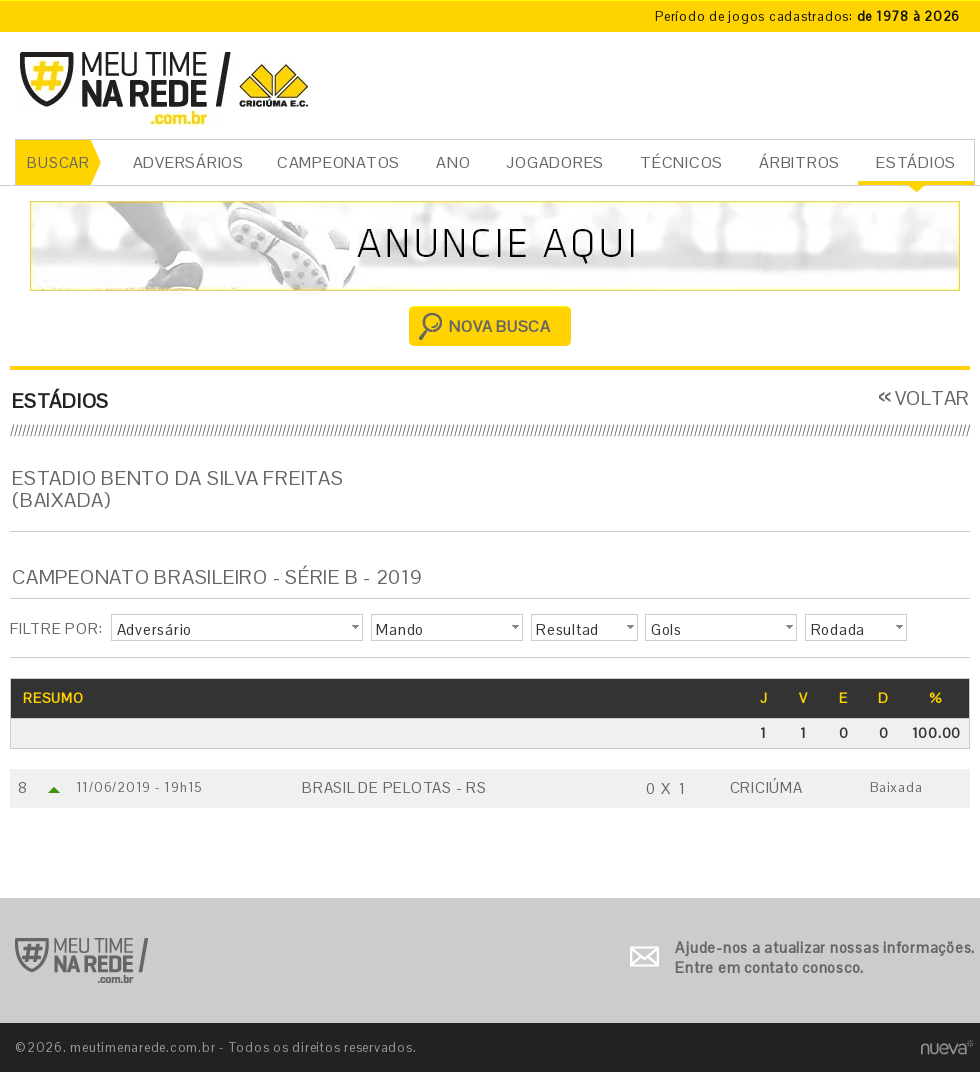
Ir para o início (81, 960)
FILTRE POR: (56, 628)
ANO (453, 162)
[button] (237, 628)
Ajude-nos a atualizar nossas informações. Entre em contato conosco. (825, 957)
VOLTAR (933, 398)
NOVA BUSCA (500, 326)
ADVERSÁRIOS (188, 162)
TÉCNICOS (681, 162)
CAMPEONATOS (338, 162)
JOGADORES (555, 162)
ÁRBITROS (799, 162)
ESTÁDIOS (916, 162)
